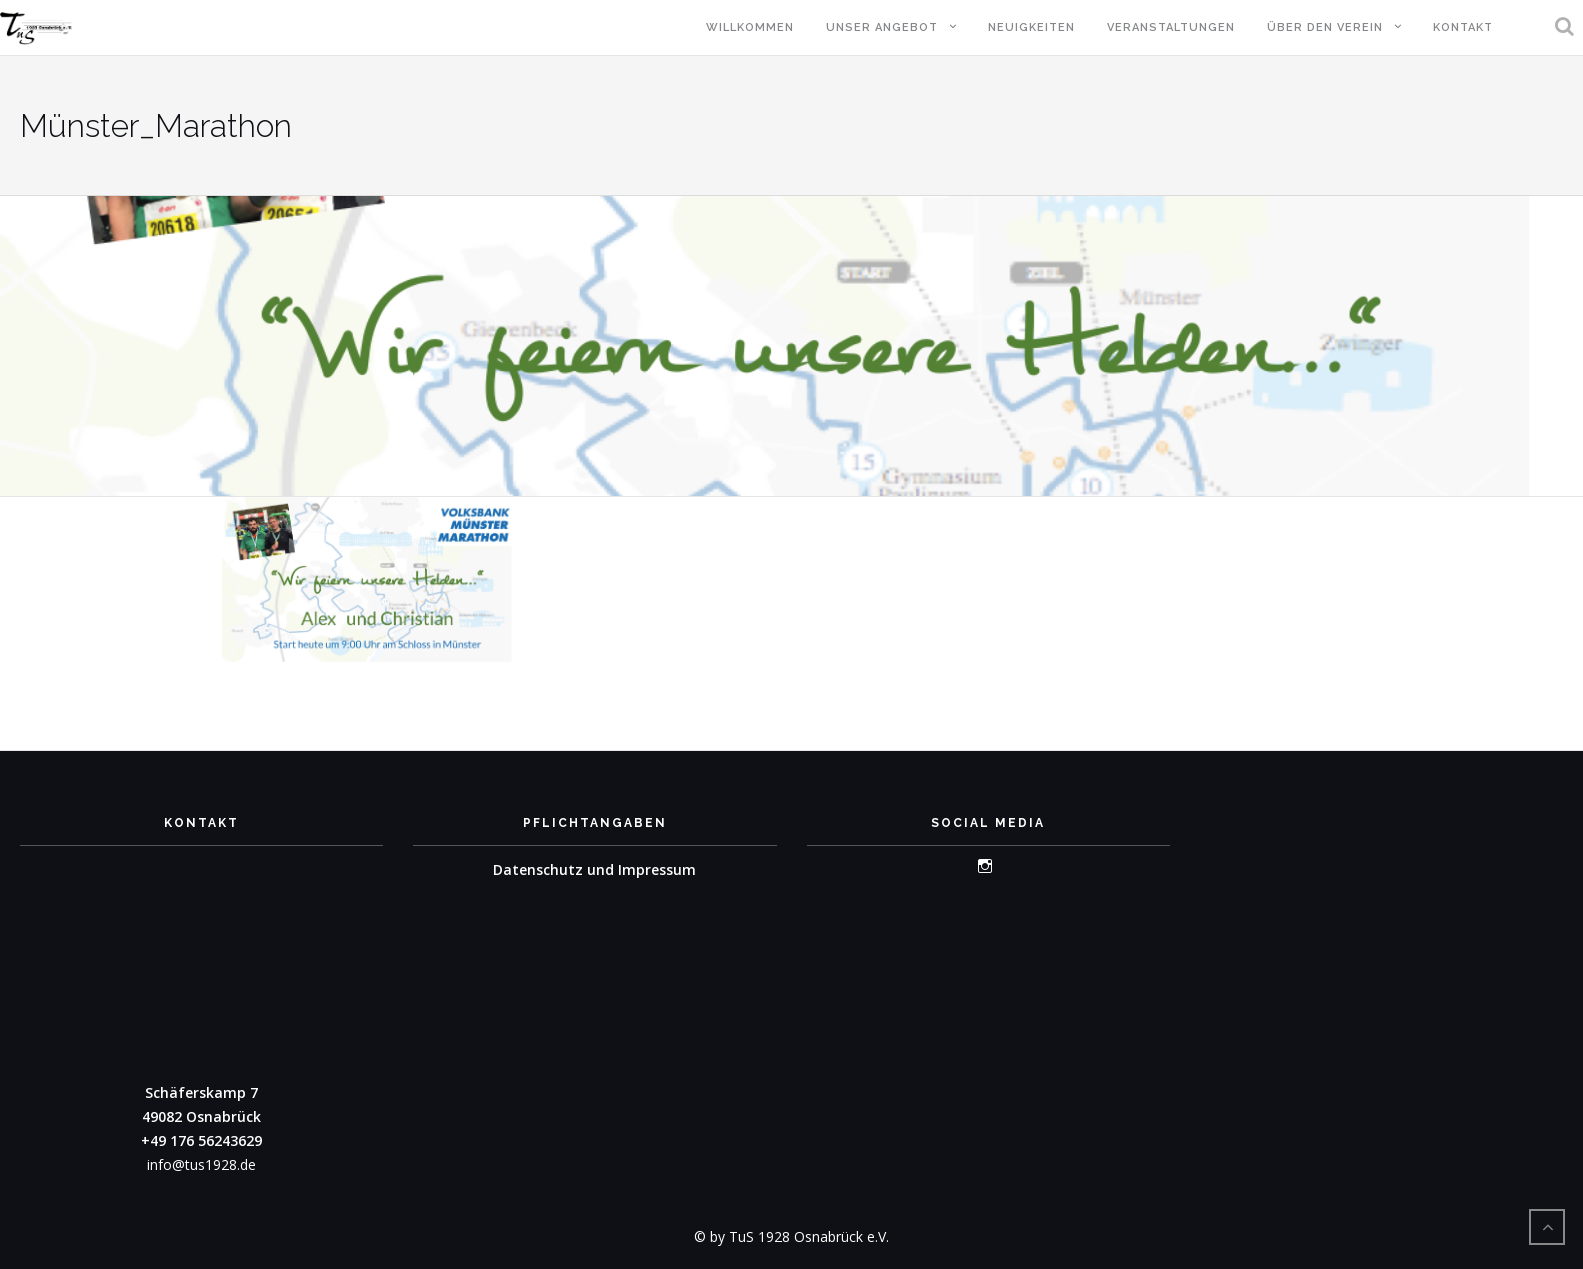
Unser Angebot (882, 27)
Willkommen (750, 27)
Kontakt (1463, 27)
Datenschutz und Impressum (594, 869)
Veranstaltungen (1171, 27)
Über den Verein (1325, 27)
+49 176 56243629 (201, 1140)
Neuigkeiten (1031, 27)
